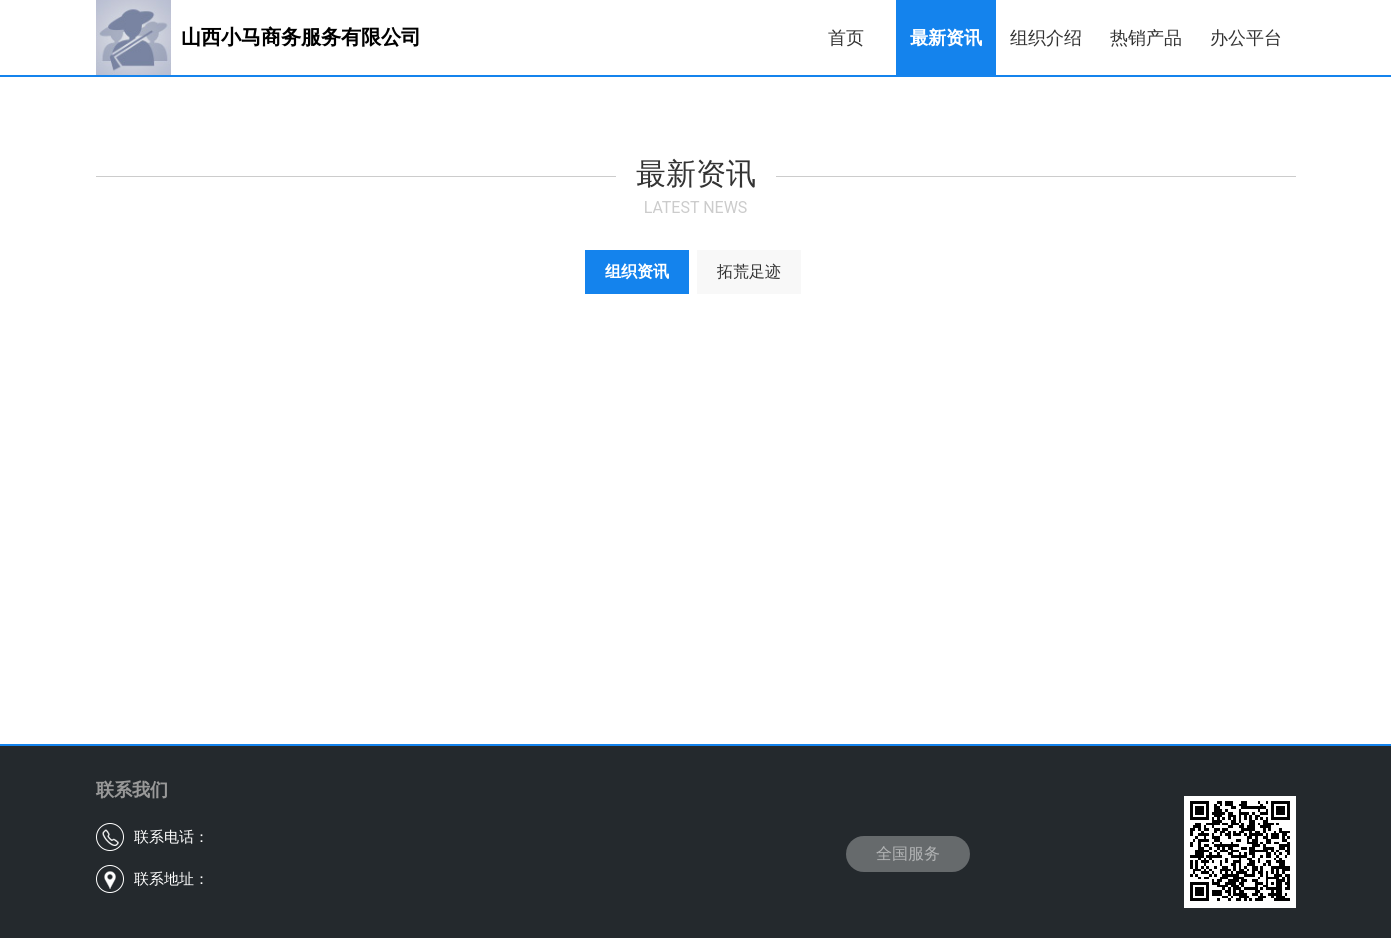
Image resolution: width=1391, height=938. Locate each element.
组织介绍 (1046, 37)
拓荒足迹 (749, 271)
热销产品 (1146, 37)
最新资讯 (946, 37)
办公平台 (1246, 37)
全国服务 (908, 853)
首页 (846, 37)
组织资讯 (637, 271)
